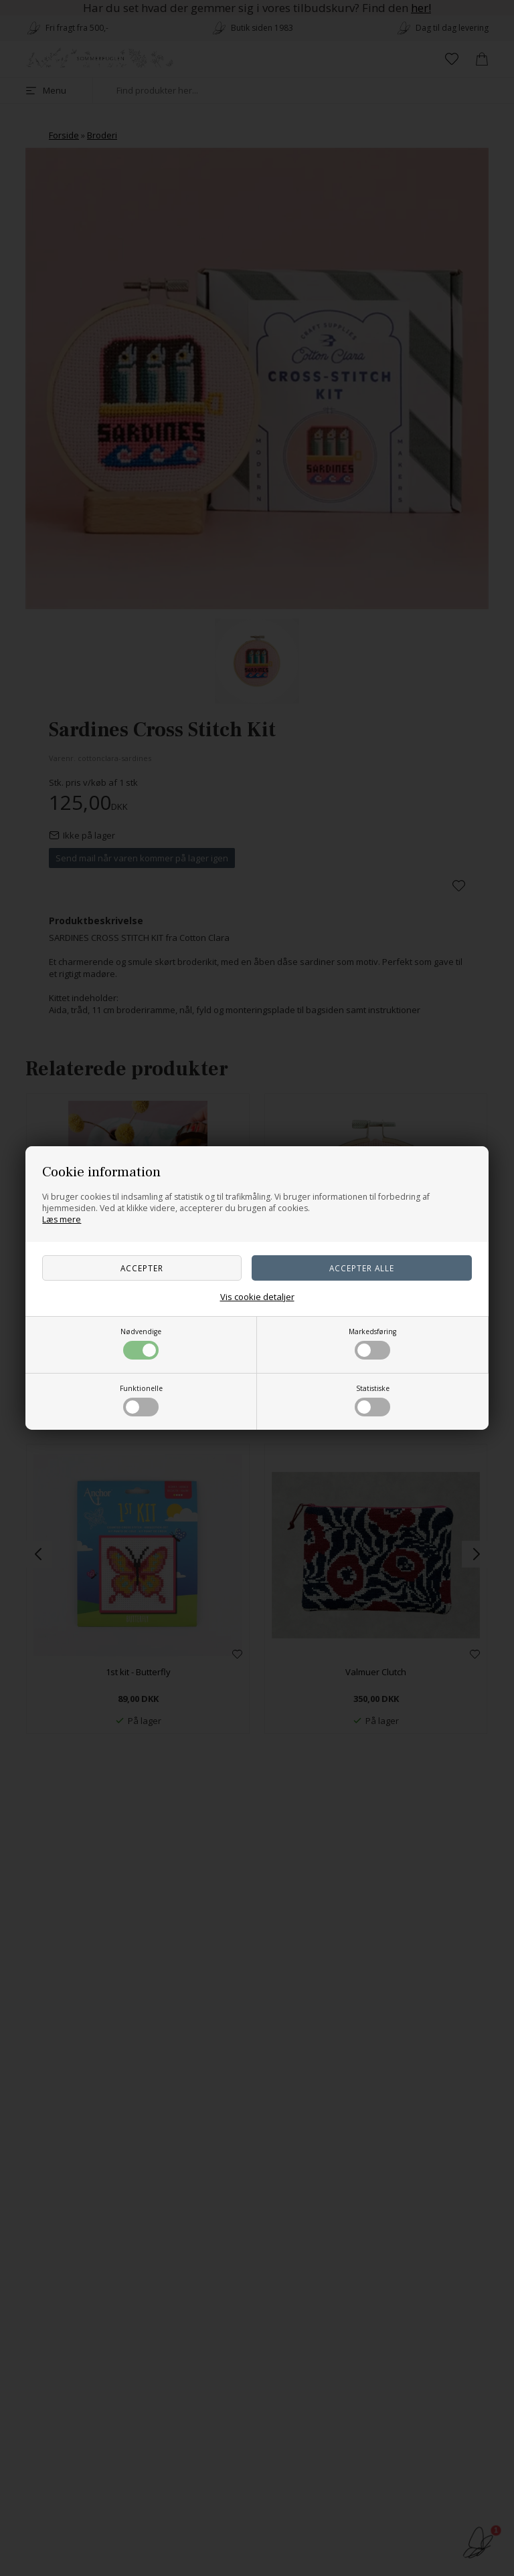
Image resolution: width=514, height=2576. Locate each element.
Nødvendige (140, 1343)
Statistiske (372, 1400)
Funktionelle (141, 1400)
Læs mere (61, 1219)
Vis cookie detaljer (257, 1297)
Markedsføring (372, 1343)
